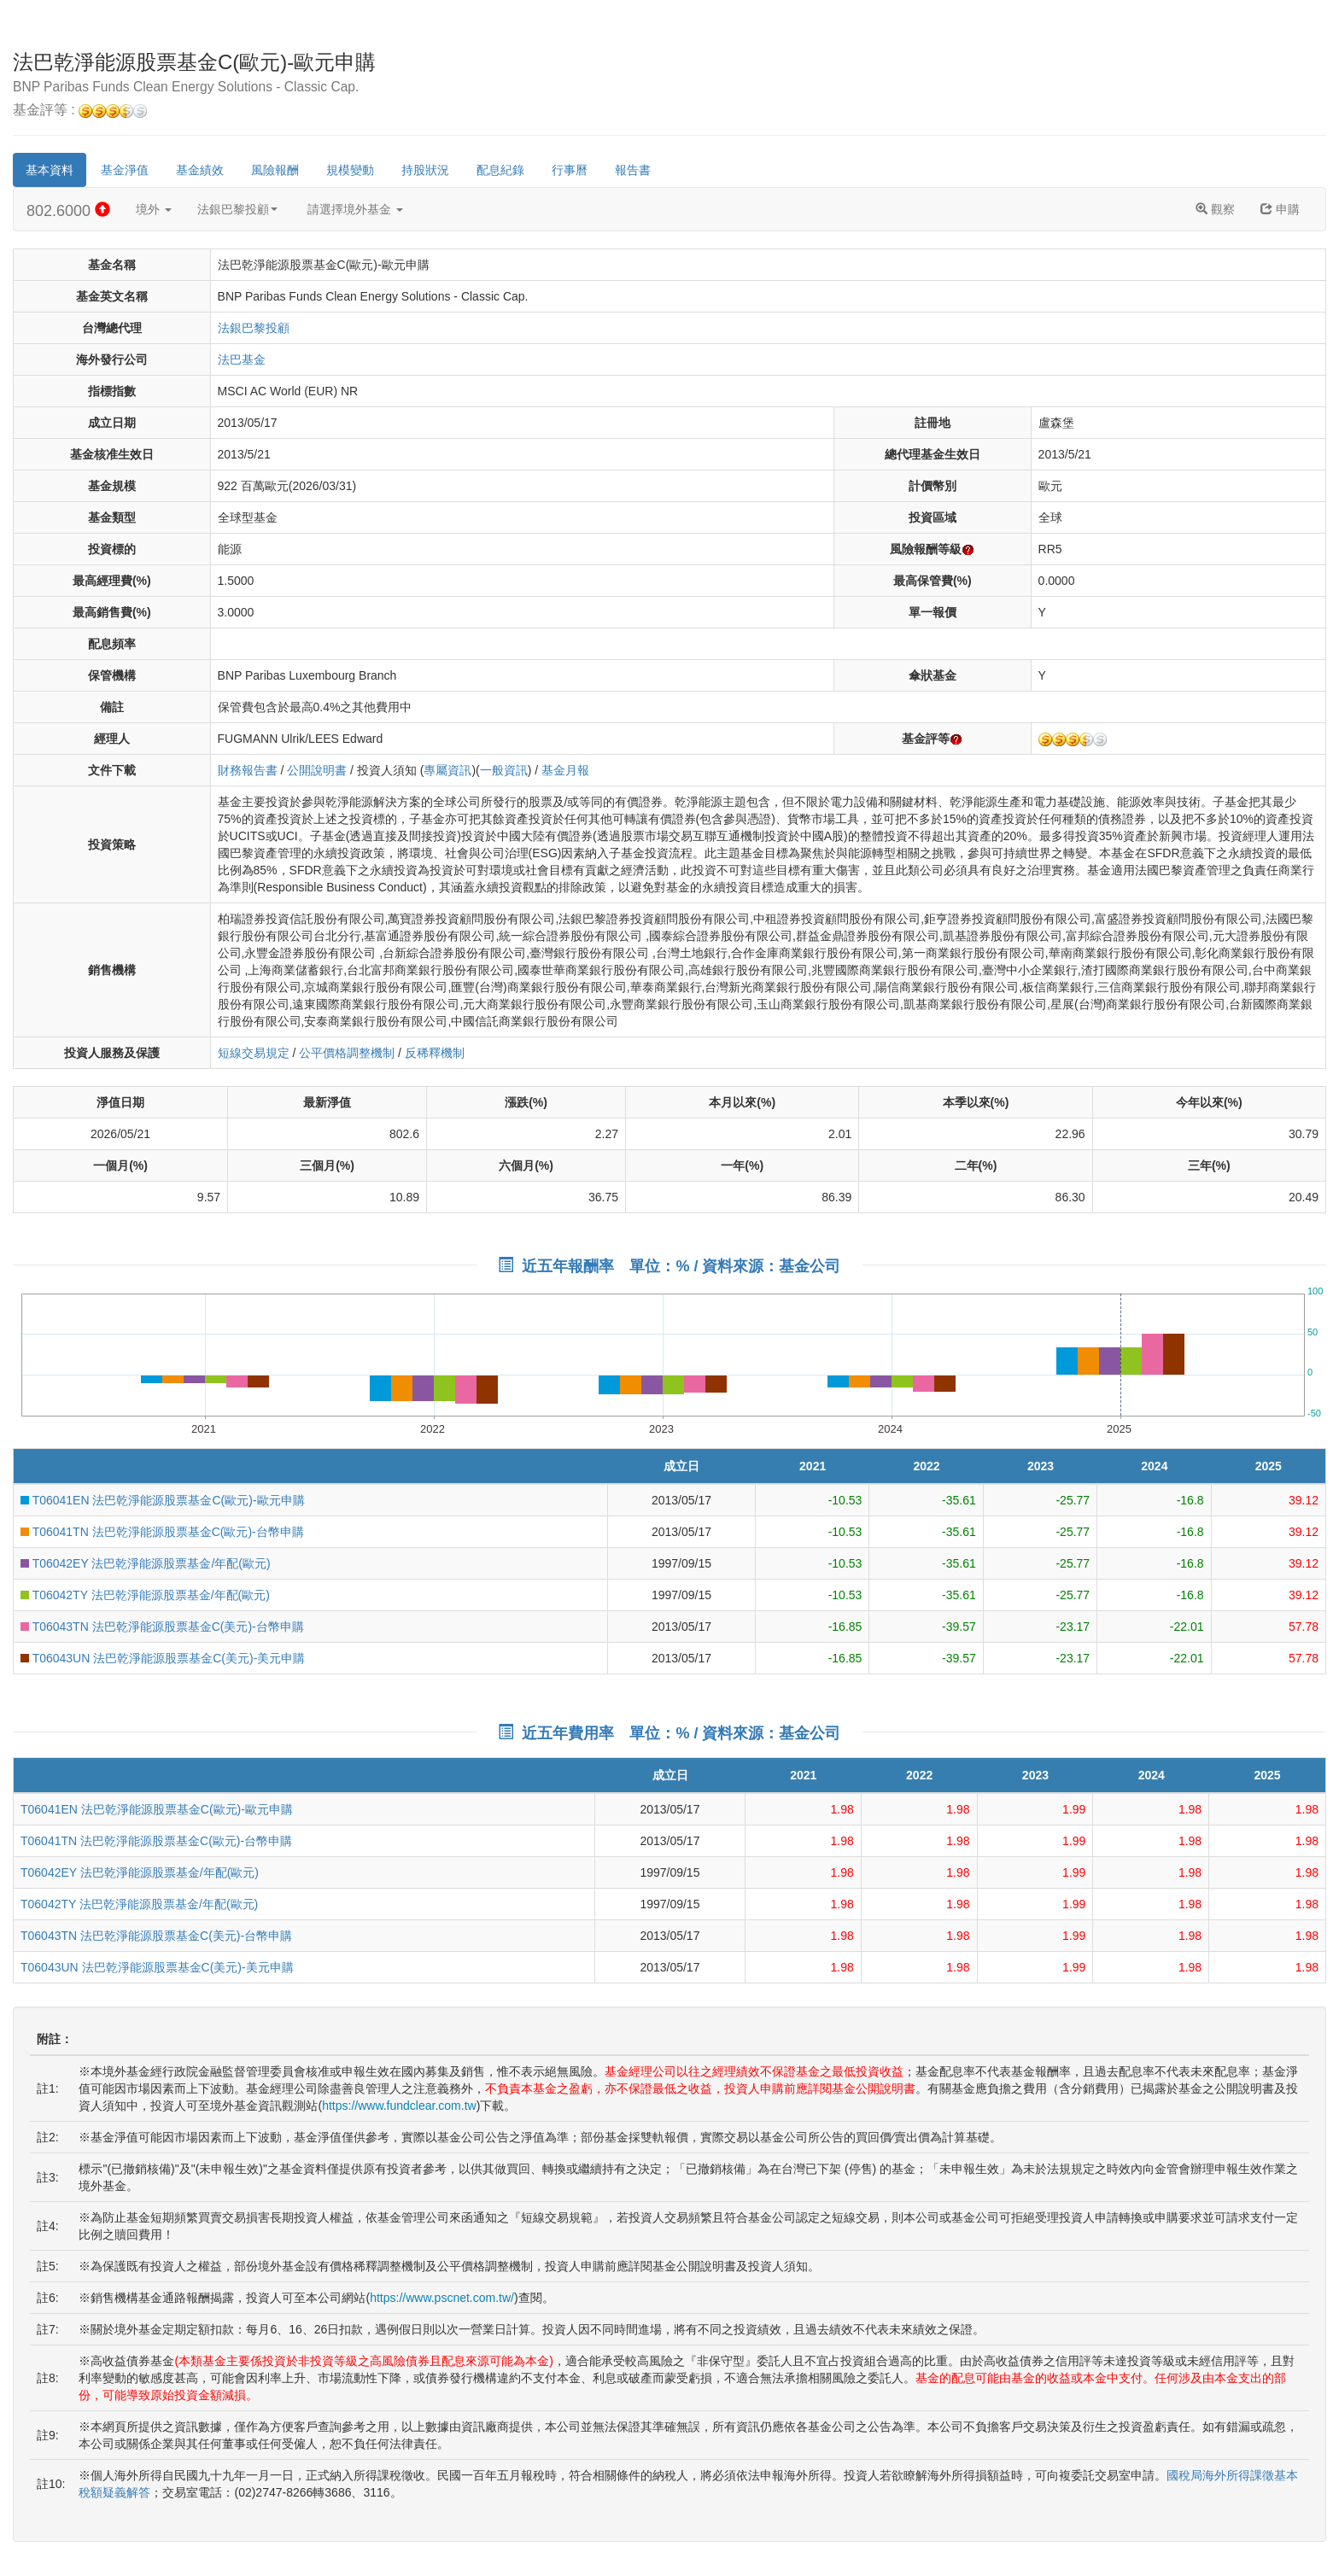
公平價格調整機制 (347, 1053)
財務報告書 (248, 770)
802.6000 (68, 210)
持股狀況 (425, 170)
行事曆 (570, 170)
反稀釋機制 (435, 1053)
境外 (154, 209)
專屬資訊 (447, 770)
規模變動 (350, 170)
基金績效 (200, 170)
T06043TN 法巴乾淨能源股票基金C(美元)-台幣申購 (162, 1626)
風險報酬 (275, 170)
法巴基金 (242, 359)
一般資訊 (504, 770)
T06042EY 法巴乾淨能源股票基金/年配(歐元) (145, 1563)
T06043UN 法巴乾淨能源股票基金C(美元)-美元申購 (162, 1658)
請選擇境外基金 (355, 209)
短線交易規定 (253, 1053)
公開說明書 (317, 770)
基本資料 (49, 170)
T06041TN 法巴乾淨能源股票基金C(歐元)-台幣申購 (162, 1532)
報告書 (633, 170)
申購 (1280, 209)
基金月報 (565, 770)
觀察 (1215, 209)
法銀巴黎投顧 (237, 209)
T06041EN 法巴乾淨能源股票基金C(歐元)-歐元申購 (162, 1500)
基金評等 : (80, 110)
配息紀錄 (500, 170)
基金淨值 (125, 170)
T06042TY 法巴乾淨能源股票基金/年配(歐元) (145, 1595)
